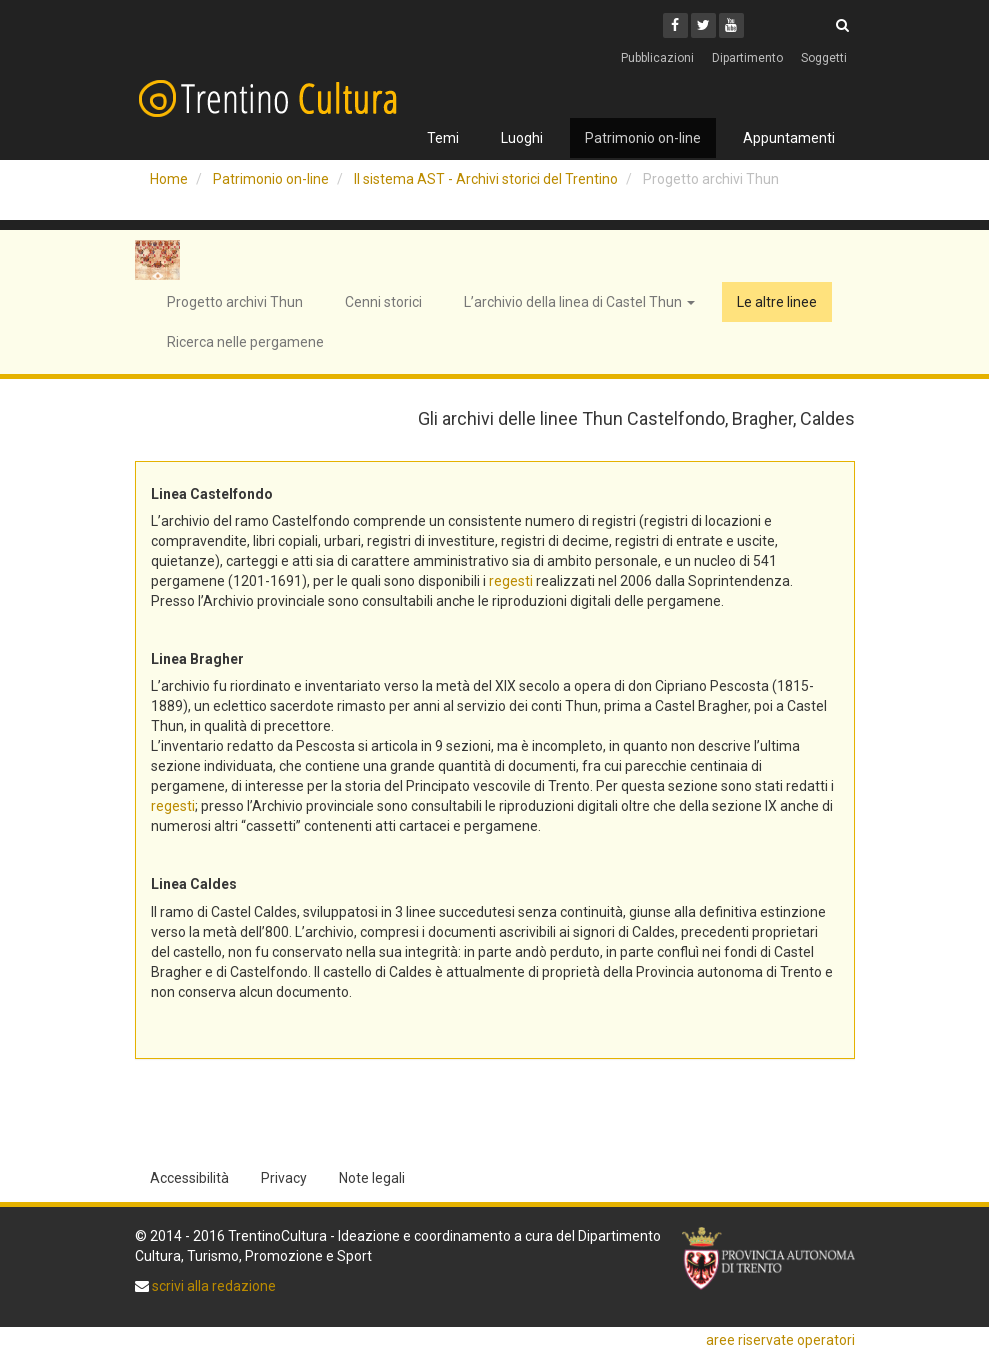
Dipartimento (747, 58)
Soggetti (824, 58)
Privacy (284, 1178)
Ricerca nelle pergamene (245, 342)
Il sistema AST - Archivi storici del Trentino (486, 179)
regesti (511, 581)
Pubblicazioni (657, 58)
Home (169, 179)
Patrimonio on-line (643, 138)
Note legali (372, 1178)
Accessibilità (189, 1178)
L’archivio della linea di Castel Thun (579, 302)
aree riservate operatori (780, 1340)
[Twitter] (703, 25)
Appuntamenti (789, 138)
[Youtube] (731, 25)
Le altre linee (777, 302)
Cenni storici (383, 302)
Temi (443, 138)
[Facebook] (675, 25)
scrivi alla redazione (212, 1286)
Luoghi (522, 138)
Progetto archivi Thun (235, 302)
